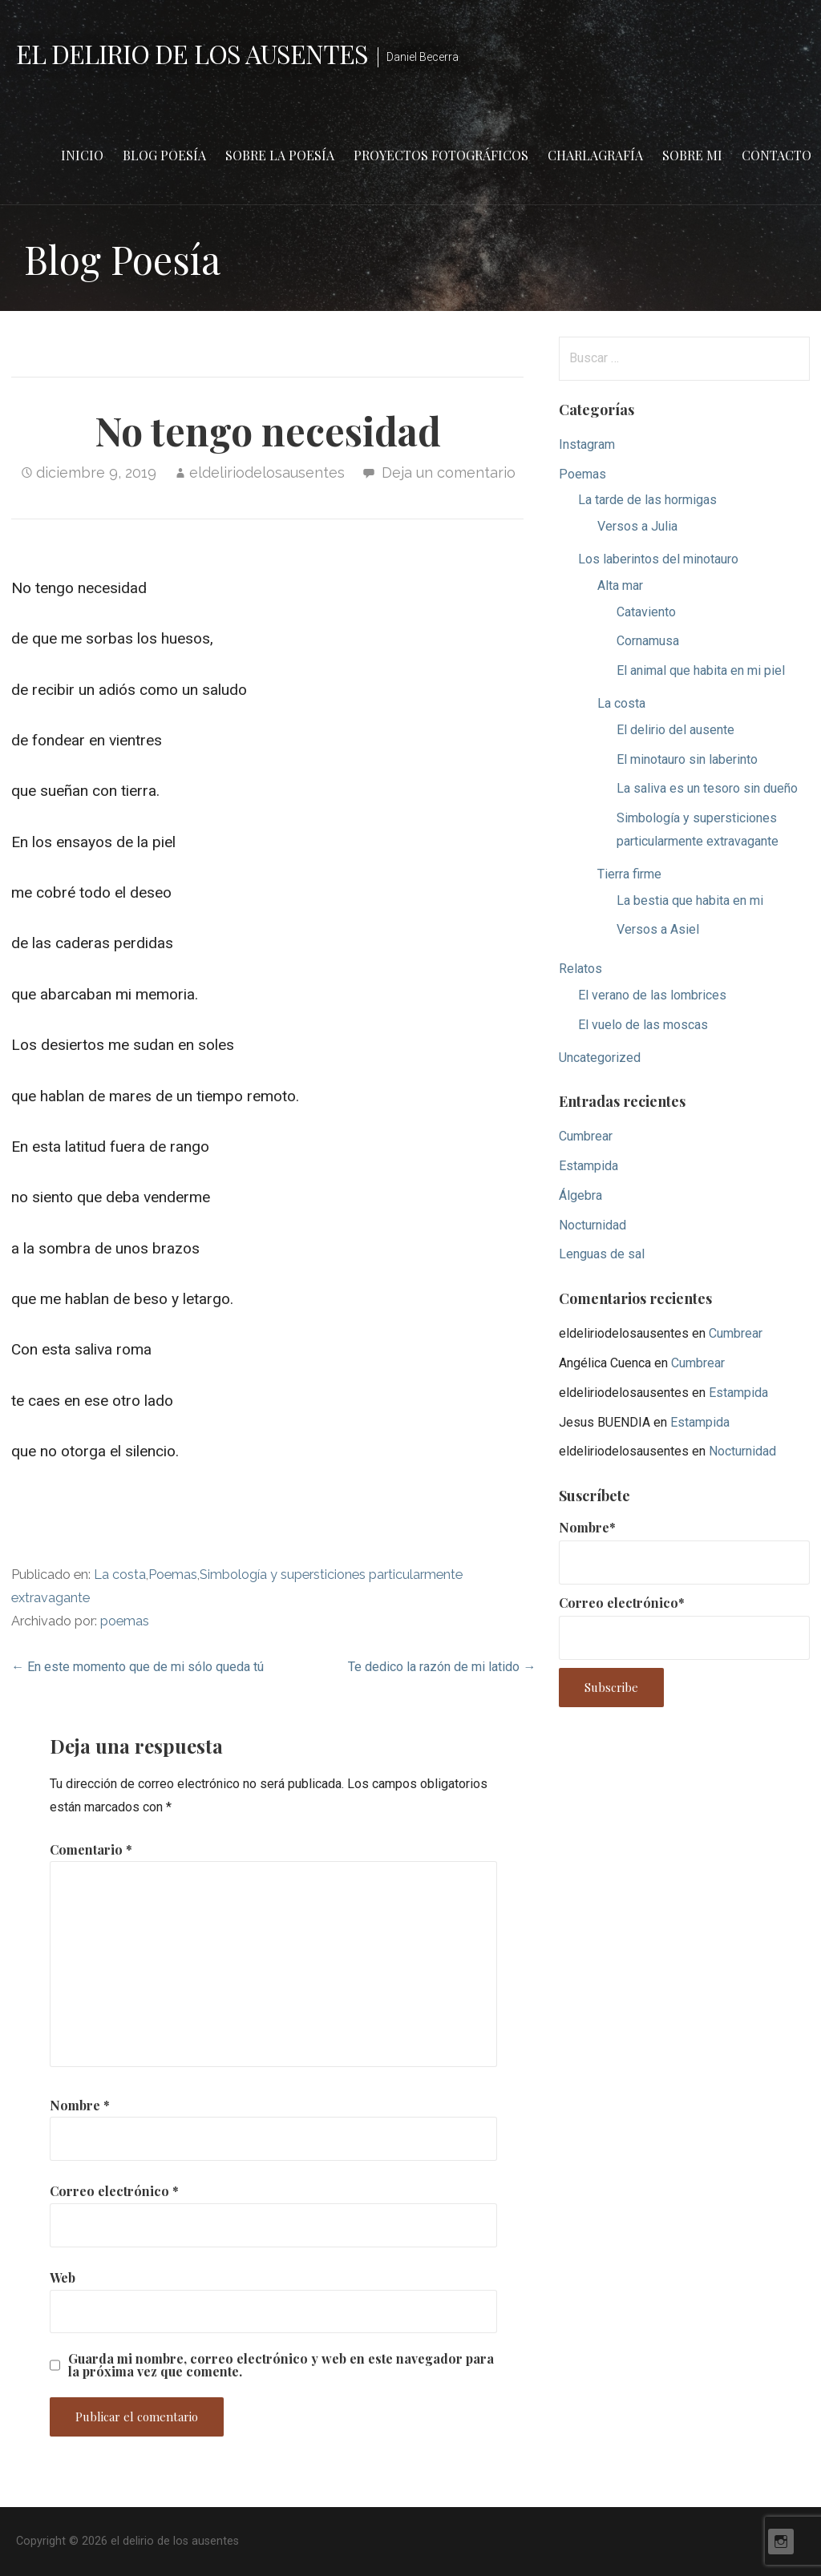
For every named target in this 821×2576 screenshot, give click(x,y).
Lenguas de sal (602, 1254)
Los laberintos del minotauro (658, 559)
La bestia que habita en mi (690, 900)
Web (62, 2277)
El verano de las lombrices (652, 995)
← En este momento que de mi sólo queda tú (137, 1666)
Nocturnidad (592, 1225)
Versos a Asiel (658, 929)
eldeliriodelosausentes (267, 472)
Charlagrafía (595, 155)
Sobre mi (692, 155)
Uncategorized (600, 1057)
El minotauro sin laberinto (687, 759)
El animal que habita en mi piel (701, 670)
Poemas (172, 1574)
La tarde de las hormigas (647, 499)
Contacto (776, 155)
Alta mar (620, 585)
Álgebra (580, 1195)
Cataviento (646, 612)
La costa (120, 1574)
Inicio (82, 155)
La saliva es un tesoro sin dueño (707, 788)
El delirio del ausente (675, 729)
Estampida (588, 1165)
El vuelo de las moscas (643, 1024)
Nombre (80, 2105)
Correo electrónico (114, 2190)
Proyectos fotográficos (441, 155)
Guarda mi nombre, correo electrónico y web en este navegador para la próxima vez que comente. (281, 2365)
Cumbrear (586, 1136)
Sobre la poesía (279, 155)
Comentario (91, 1849)
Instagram (587, 444)
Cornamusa (648, 640)
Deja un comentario (449, 472)
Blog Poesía (164, 155)
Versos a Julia (637, 526)
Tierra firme (629, 874)
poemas (124, 1621)
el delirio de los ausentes (192, 53)
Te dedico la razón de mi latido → (442, 1666)
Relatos (580, 968)
